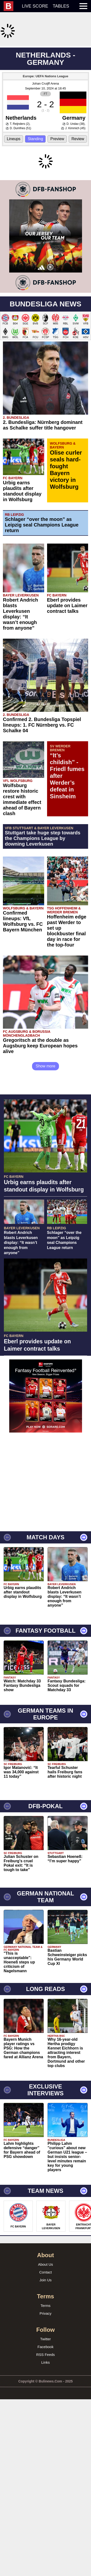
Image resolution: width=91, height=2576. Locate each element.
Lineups (13, 234)
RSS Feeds (45, 2545)
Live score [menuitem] (35, 6)
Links (45, 2552)
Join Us (45, 2470)
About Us (45, 2454)
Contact (45, 2462)
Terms (45, 2496)
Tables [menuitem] (61, 6)
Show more (45, 1256)
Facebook (46, 2537)
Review (77, 234)
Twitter (45, 2529)
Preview (57, 234)
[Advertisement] (45, 95)
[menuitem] (11, 6)
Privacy (45, 2503)
